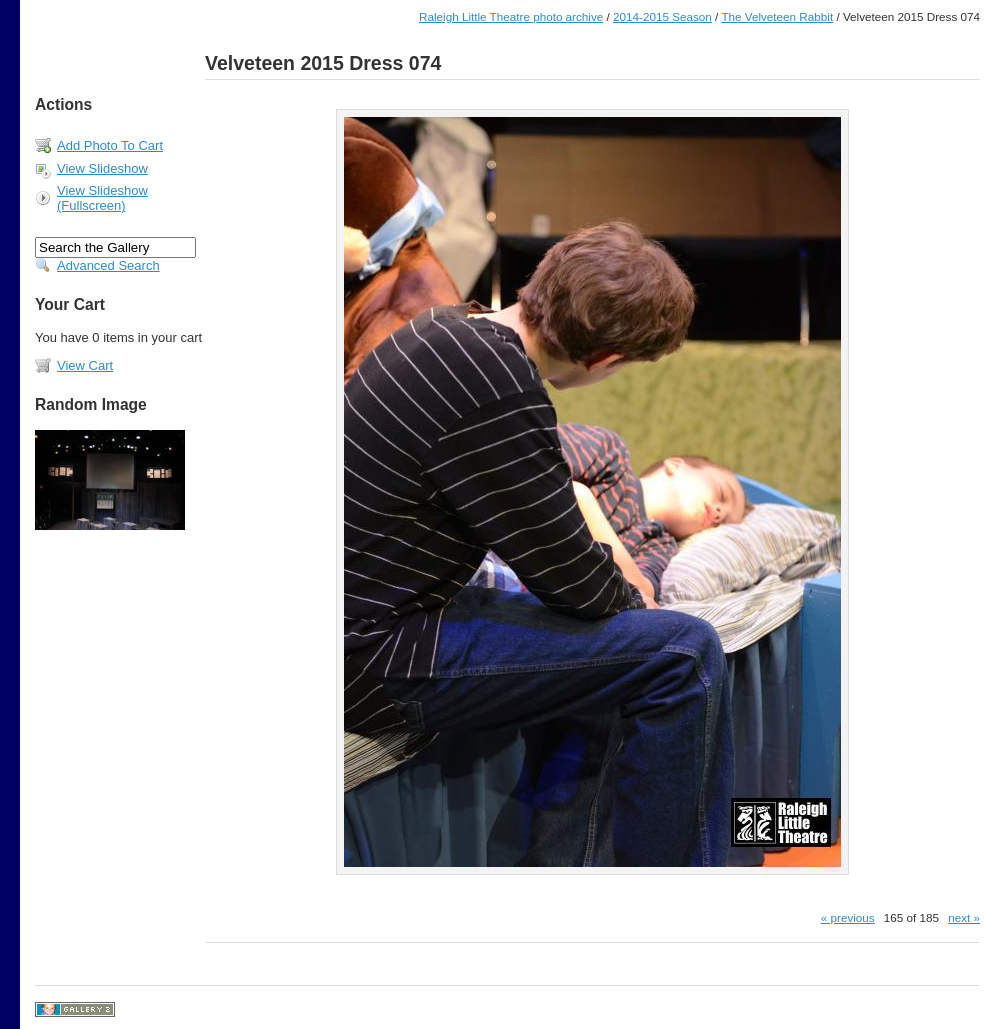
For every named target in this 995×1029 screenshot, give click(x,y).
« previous (848, 917)
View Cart (85, 365)
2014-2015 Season (662, 16)
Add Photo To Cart (110, 145)
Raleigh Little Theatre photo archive (511, 16)
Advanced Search (108, 265)
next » (964, 917)
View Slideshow (102, 168)
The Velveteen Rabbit (777, 16)
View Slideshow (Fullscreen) (102, 198)
